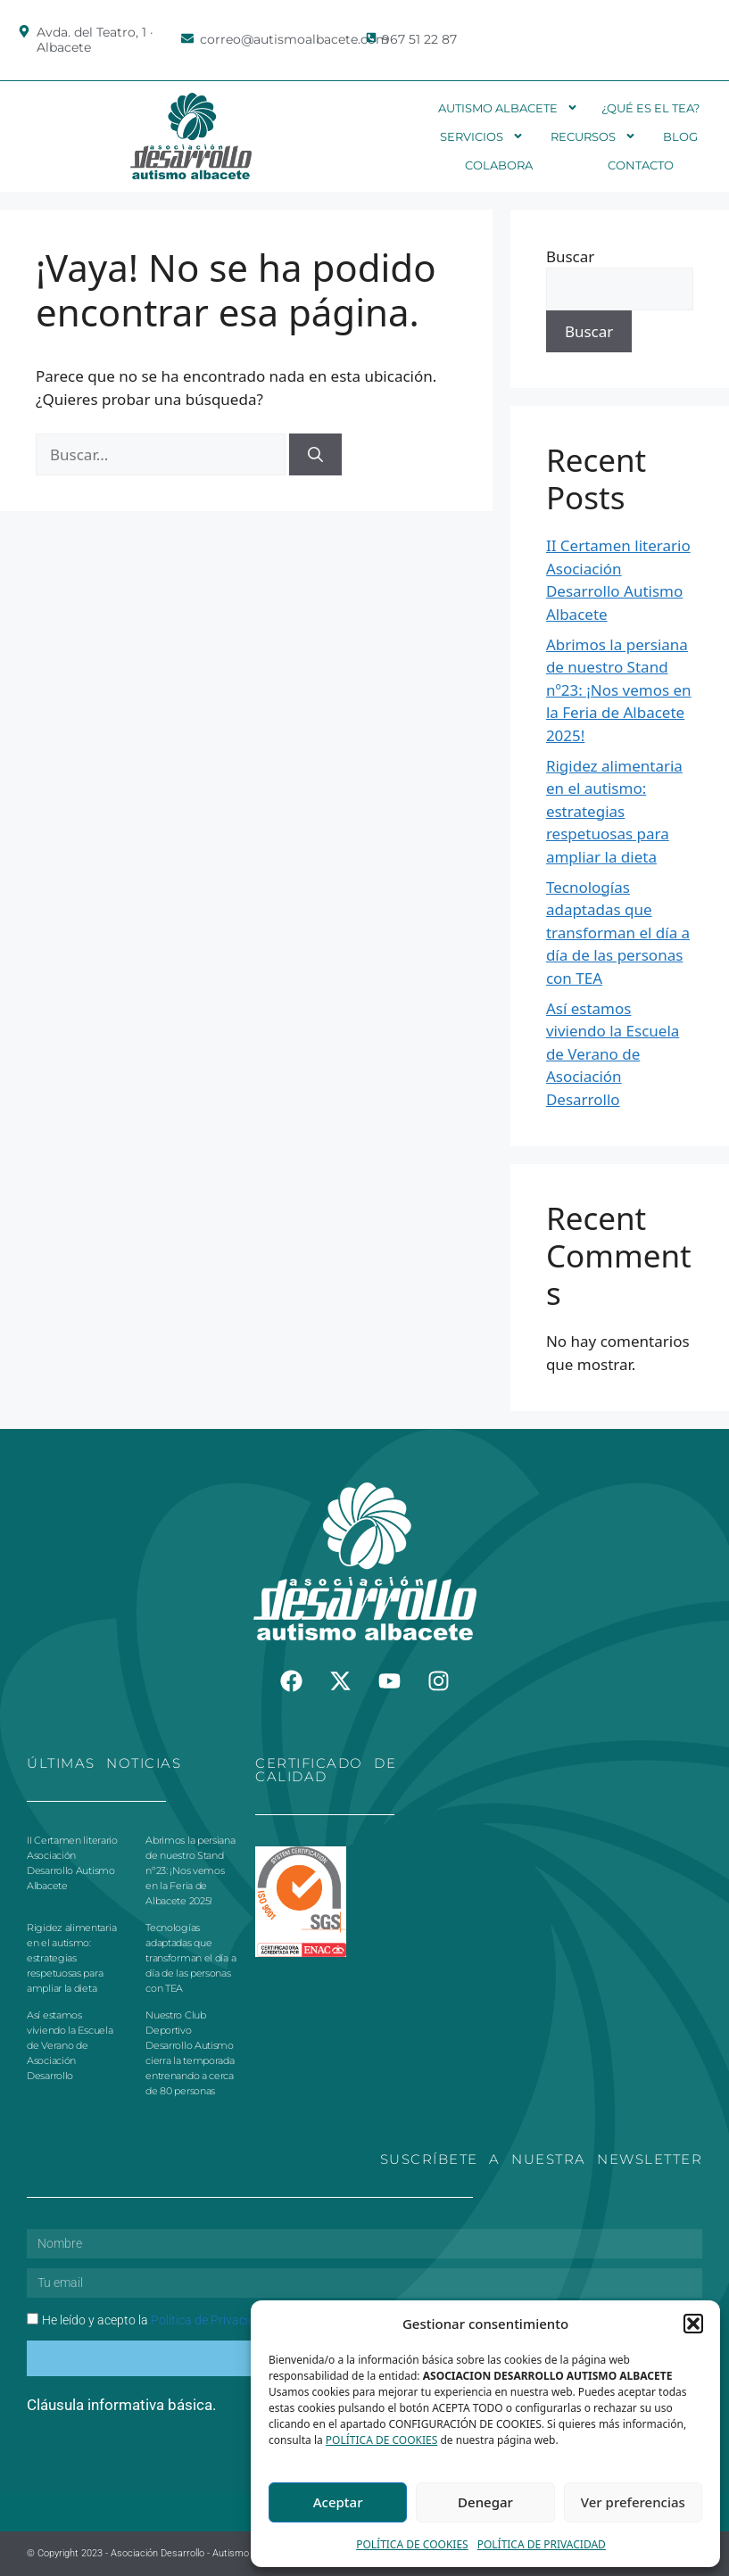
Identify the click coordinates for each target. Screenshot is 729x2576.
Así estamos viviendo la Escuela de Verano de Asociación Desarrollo (612, 1054)
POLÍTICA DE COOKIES (382, 2440)
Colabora (499, 165)
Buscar (570, 256)
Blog (680, 136)
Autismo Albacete (508, 108)
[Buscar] (315, 454)
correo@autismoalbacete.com (294, 39)
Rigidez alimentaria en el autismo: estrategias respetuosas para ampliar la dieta (614, 811)
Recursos (593, 136)
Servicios (482, 136)
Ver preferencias (633, 2502)
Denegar (485, 2502)
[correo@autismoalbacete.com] (187, 38)
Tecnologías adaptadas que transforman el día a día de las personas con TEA (618, 932)
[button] (693, 2323)
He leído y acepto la (155, 2320)
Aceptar (338, 2502)
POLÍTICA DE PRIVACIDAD (541, 2544)
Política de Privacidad (210, 2320)
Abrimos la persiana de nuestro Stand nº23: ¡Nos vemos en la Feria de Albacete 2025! (619, 690)
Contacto (641, 165)
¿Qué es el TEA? (650, 108)
